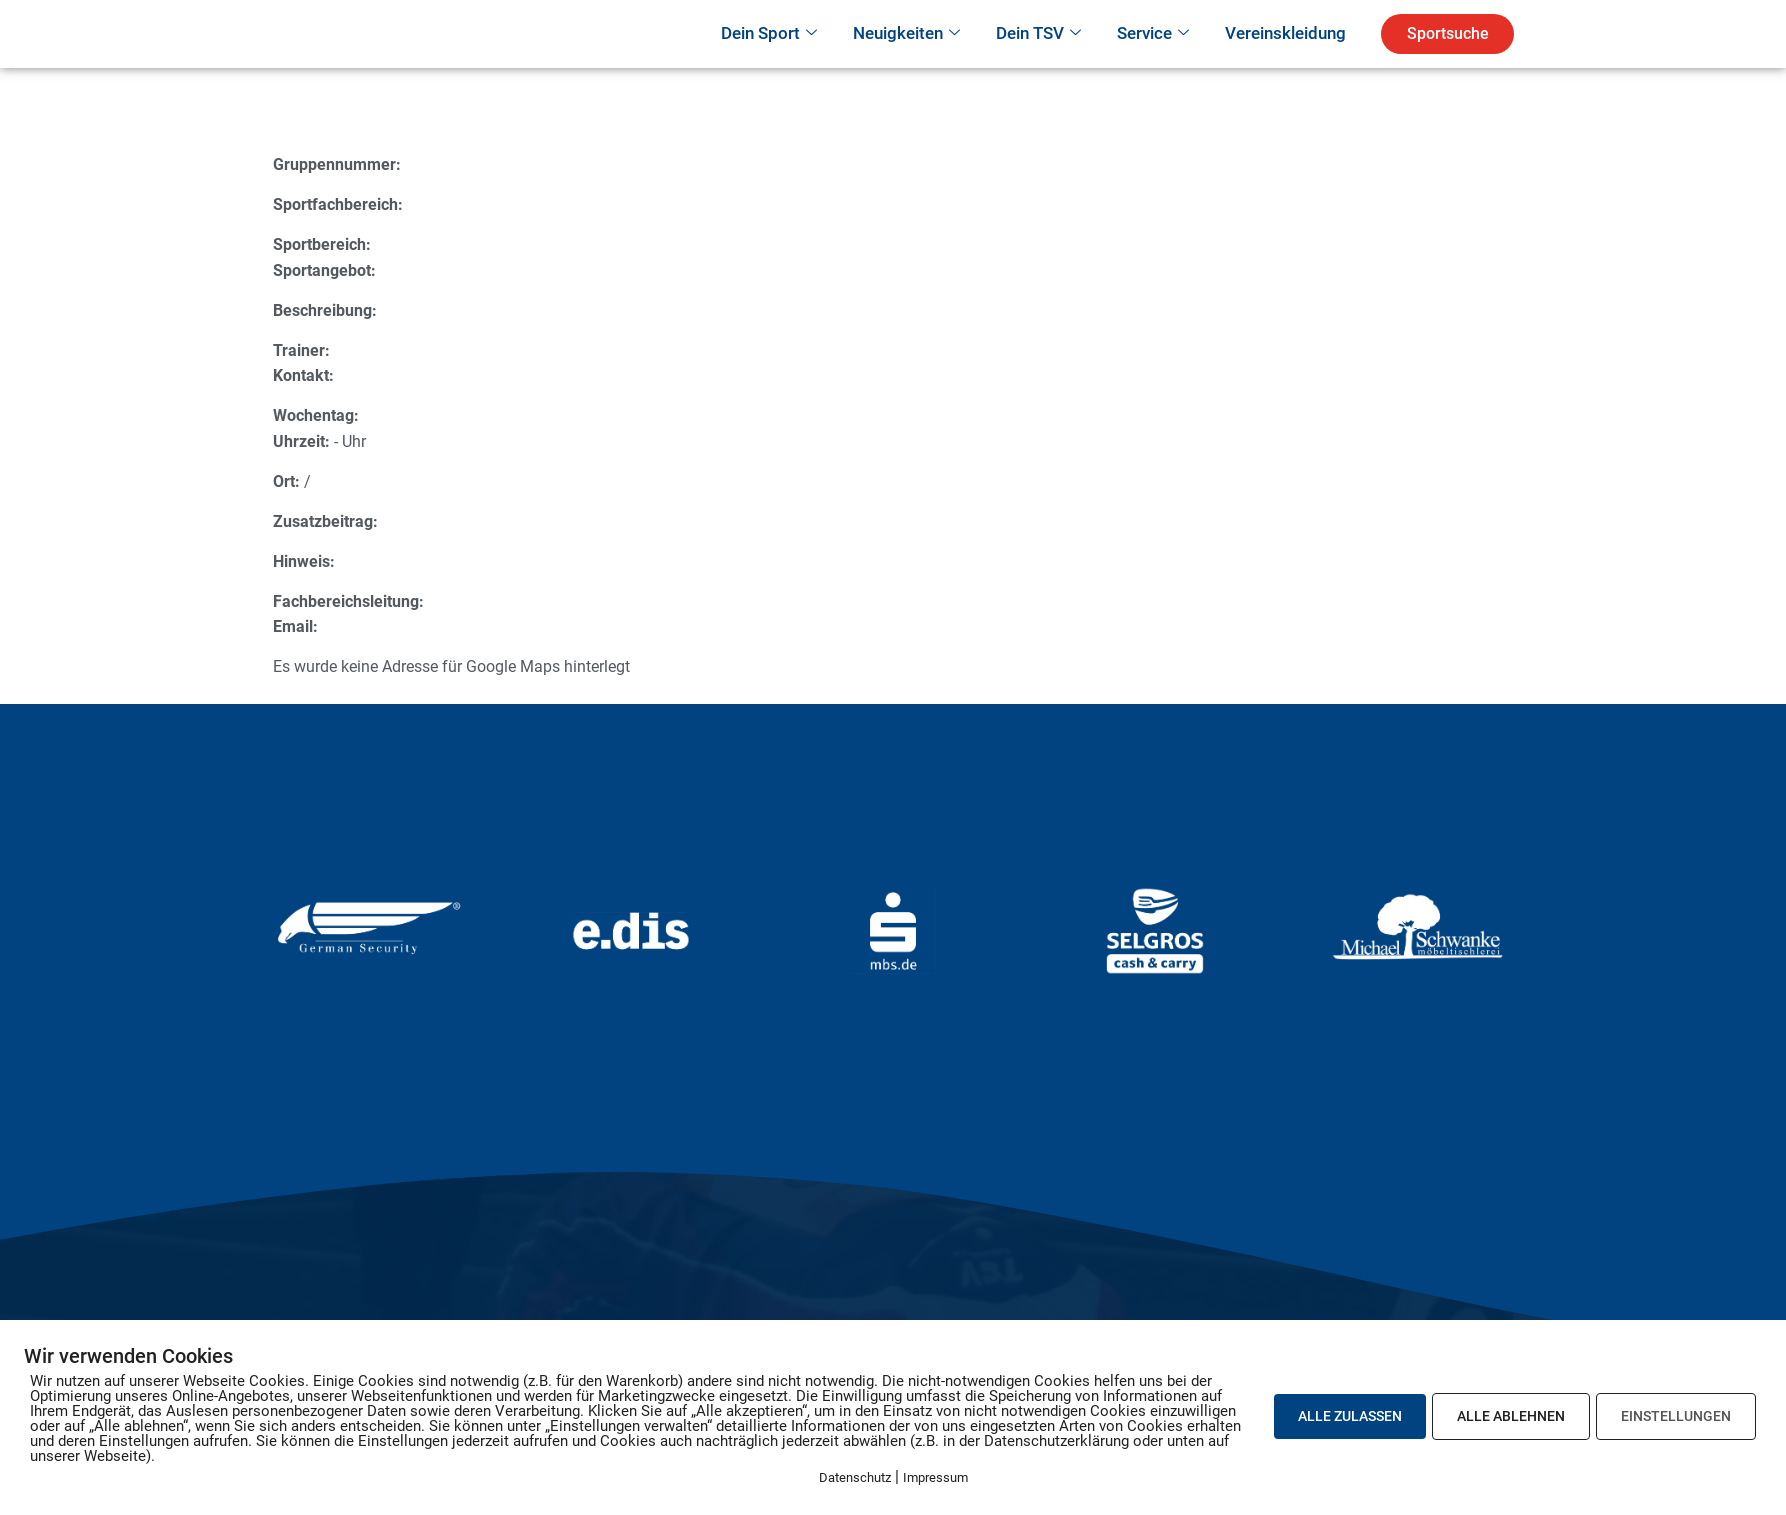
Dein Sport (769, 62)
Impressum (935, 1477)
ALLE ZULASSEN (1350, 1416)
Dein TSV (1038, 62)
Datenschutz (855, 1477)
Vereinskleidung (1285, 61)
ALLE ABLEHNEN (1511, 1416)
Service (1153, 62)
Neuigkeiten (906, 62)
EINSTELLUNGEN (1676, 1416)
